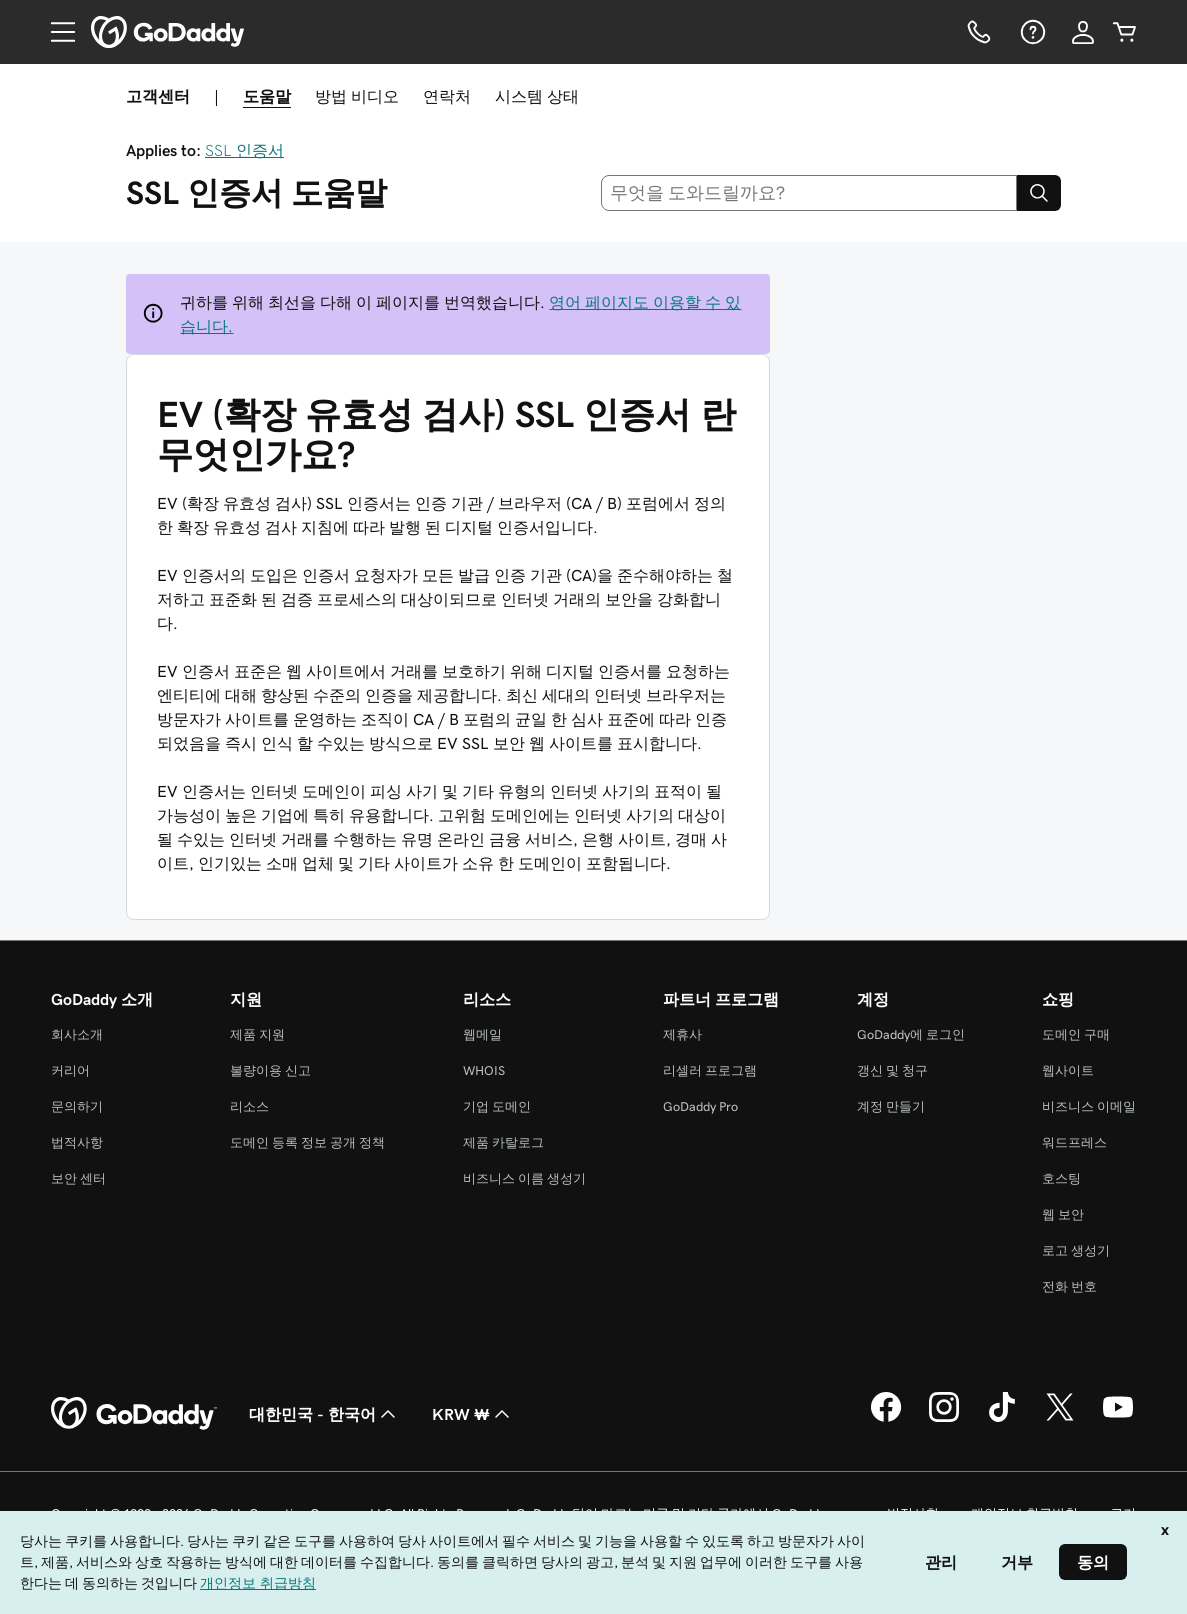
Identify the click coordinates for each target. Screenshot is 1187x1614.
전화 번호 (1069, 1286)
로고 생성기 (1076, 1250)
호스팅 (1061, 1178)
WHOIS (484, 1070)
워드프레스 (1074, 1142)
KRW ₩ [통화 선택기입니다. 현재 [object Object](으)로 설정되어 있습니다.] (473, 1414)
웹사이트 (1068, 1070)
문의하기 (77, 1106)
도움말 (267, 96)
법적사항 (77, 1142)
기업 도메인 (497, 1106)
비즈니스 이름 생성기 (524, 1178)
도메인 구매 (1076, 1034)
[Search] (1039, 193)
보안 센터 (78, 1178)
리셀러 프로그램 (710, 1070)
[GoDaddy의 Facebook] (886, 1419)
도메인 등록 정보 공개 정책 (307, 1142)
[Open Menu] (55, 32)
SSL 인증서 (244, 150)
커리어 (70, 1070)
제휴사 (682, 1034)
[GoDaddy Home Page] (134, 1414)
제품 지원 (257, 1034)
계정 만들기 (891, 1106)
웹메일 (482, 1034)
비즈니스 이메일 (1089, 1106)
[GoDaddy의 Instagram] (944, 1419)
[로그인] (1083, 32)
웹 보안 (1063, 1214)
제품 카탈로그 (503, 1142)
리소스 (249, 1106)
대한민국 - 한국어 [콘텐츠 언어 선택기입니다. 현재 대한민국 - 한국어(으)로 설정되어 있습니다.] (324, 1414)
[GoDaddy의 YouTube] (1118, 1419)
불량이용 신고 (270, 1070)
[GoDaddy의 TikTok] (1002, 1419)
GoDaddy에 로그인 (911, 1034)
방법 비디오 (357, 96)
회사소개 (77, 1034)
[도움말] (1031, 32)
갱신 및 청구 (892, 1070)
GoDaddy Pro (700, 1106)
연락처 (447, 96)
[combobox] (809, 193)
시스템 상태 (537, 96)
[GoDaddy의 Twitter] (1060, 1419)
